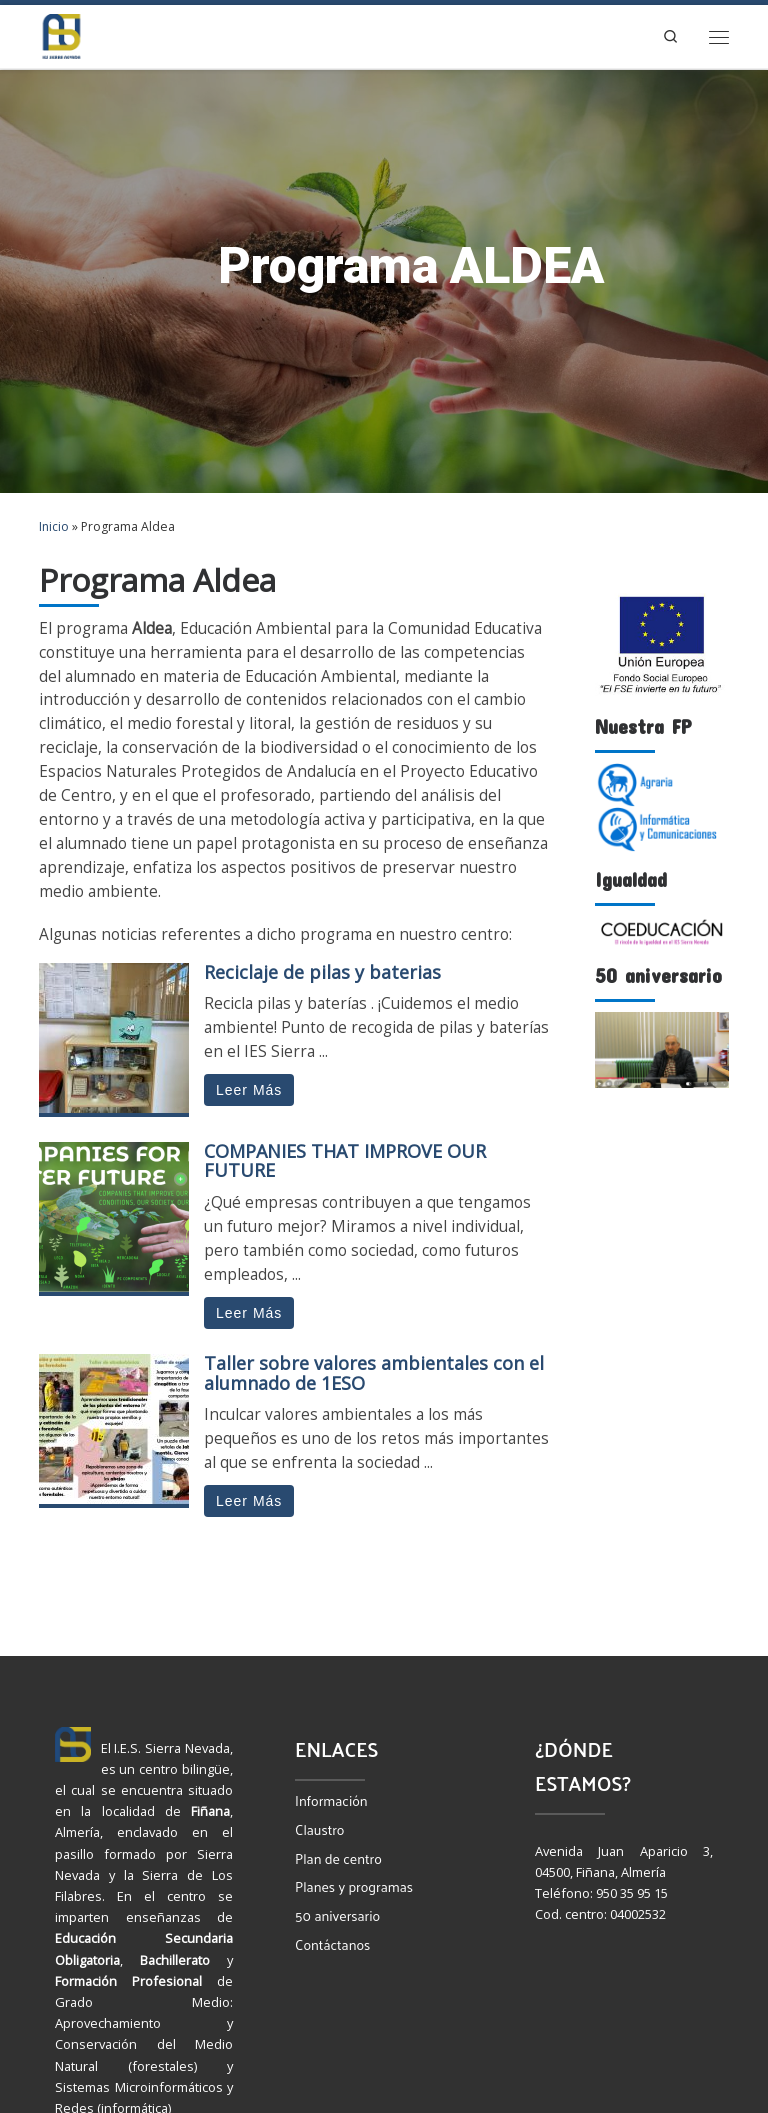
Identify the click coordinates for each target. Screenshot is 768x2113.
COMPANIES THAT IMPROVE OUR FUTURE (345, 1161)
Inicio (54, 526)
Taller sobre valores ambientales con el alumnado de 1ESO (374, 1373)
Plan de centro (338, 1858)
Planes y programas (354, 1886)
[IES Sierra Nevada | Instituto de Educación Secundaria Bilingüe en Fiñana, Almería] (61, 34)
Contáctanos (332, 1944)
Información (331, 1800)
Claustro (319, 1829)
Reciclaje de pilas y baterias (322, 972)
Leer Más (249, 1090)
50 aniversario (337, 1915)
